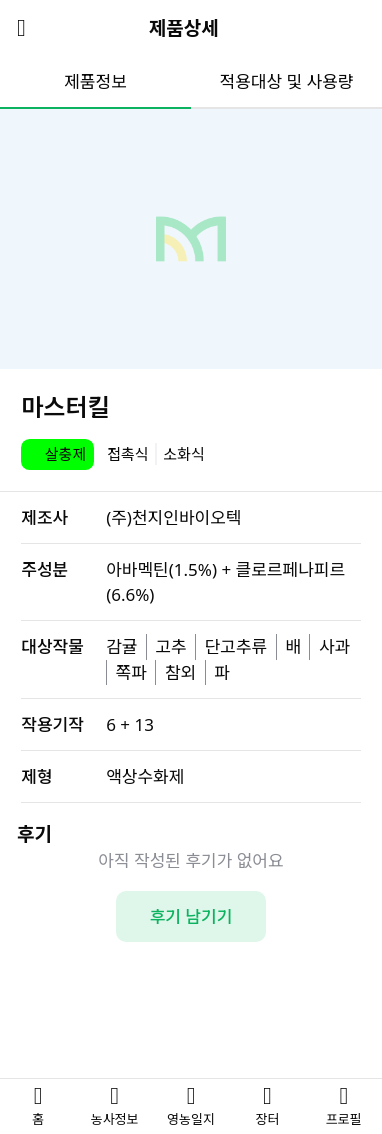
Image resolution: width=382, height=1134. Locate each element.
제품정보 (95, 81)
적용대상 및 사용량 (287, 81)
